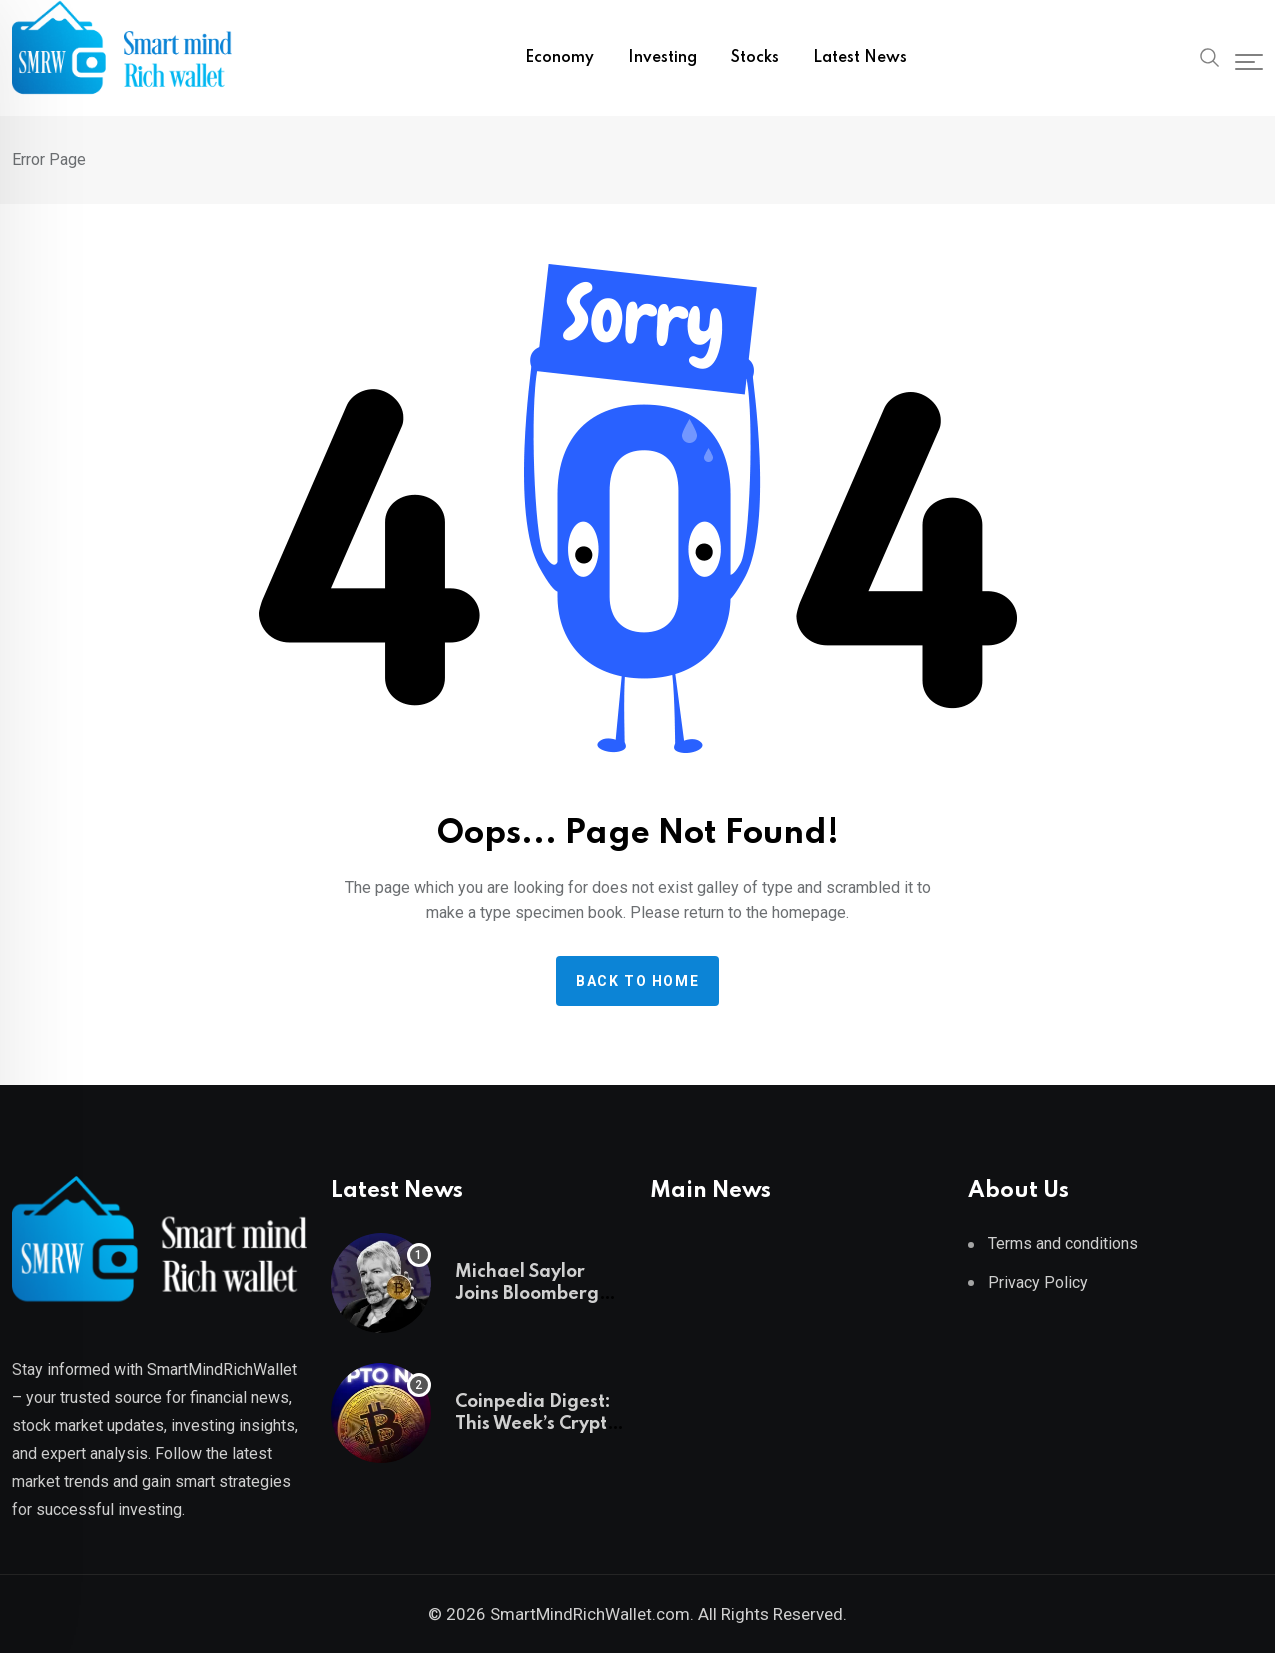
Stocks (755, 58)
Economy (559, 58)
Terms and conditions (1063, 1243)
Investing (662, 58)
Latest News (860, 58)
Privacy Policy (1038, 1282)
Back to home (637, 981)
